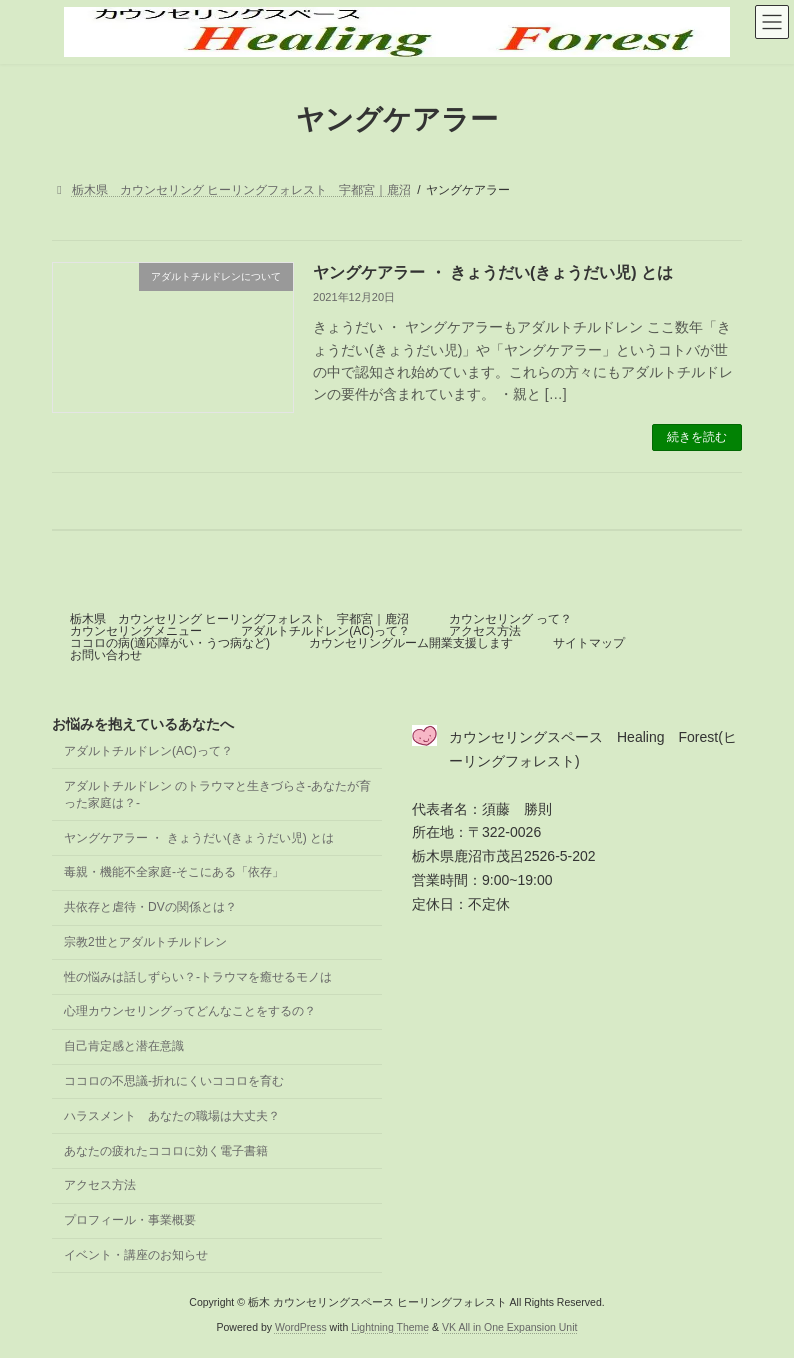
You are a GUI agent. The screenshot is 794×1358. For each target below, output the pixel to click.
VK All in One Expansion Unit (509, 1327)
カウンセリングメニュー (136, 631)
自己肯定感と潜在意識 (124, 1046)
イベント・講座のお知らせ (136, 1255)
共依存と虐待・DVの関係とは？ (150, 907)
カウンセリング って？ (510, 619)
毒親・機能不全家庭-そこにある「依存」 (174, 872)
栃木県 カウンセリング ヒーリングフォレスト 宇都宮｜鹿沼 (239, 619)
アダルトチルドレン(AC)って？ (325, 631)
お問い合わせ (106, 655)
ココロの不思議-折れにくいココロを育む (174, 1081)
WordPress (301, 1327)
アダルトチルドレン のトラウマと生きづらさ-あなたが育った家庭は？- (217, 794)
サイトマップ (589, 643)
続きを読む (697, 437)
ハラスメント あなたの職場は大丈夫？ (172, 1116)
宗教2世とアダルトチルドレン (145, 942)
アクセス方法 (485, 631)
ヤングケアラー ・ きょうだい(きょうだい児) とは (493, 272)
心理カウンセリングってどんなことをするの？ (190, 1011)
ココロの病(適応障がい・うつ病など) (170, 643)
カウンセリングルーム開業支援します (411, 643)
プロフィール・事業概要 (130, 1220)
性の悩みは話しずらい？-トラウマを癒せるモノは (198, 976)
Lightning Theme (390, 1327)
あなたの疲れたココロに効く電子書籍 (166, 1150)
